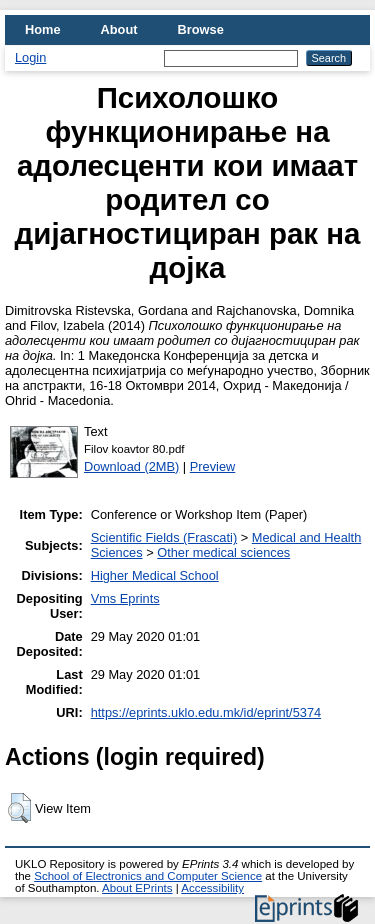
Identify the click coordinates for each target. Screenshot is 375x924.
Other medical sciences (223, 552)
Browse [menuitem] (201, 29)
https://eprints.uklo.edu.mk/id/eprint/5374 (206, 712)
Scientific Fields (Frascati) (164, 537)
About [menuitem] (119, 29)
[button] (19, 808)
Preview (213, 466)
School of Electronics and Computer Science (148, 876)
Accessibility (212, 888)
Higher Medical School (155, 575)
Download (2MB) (131, 466)
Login (30, 57)
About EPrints (137, 888)
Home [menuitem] (43, 29)
